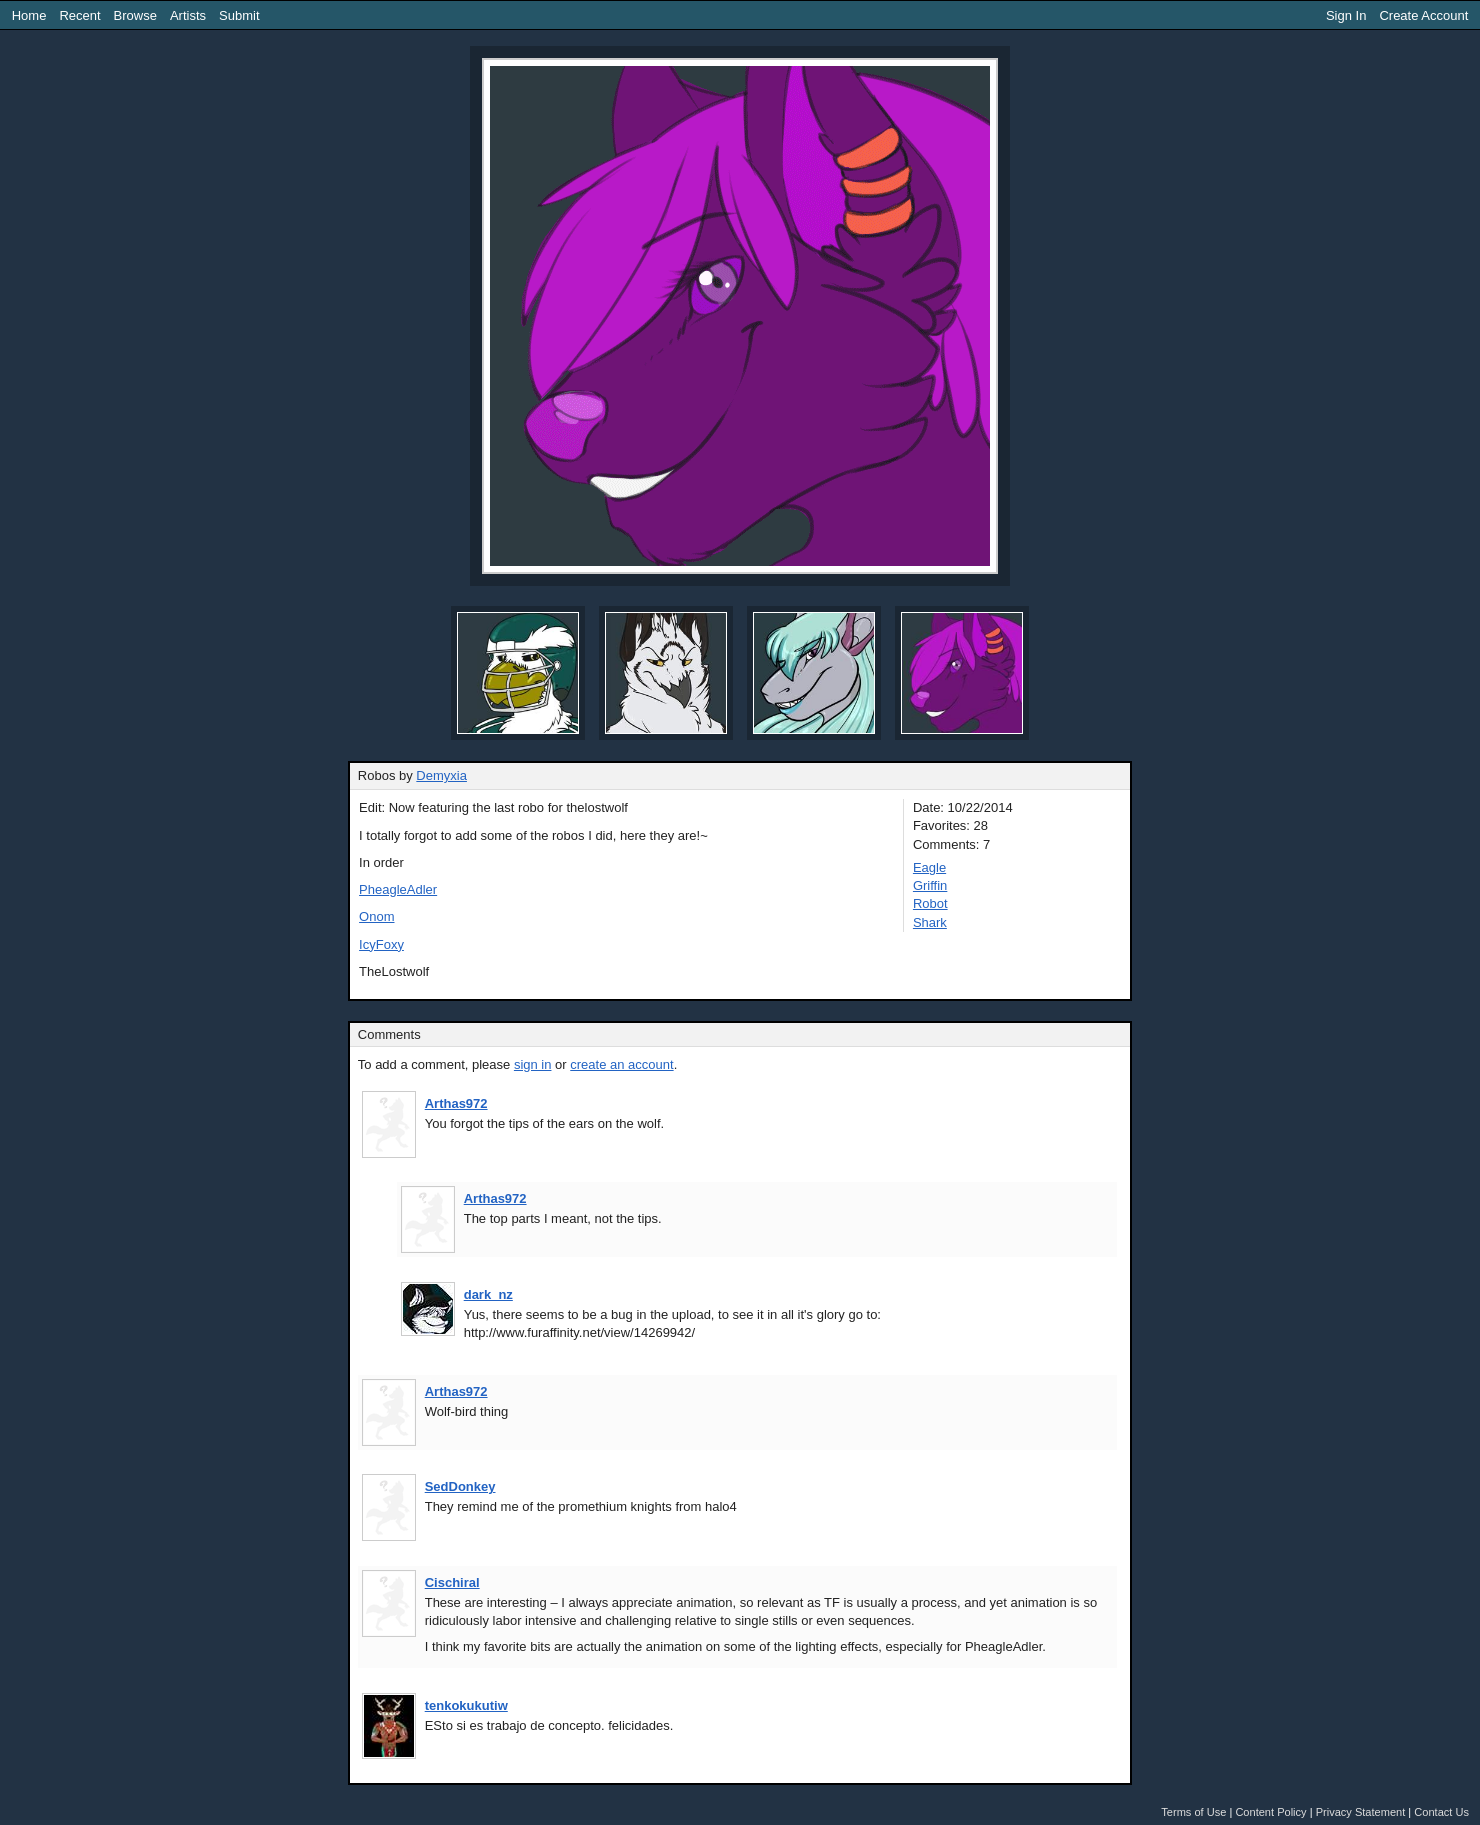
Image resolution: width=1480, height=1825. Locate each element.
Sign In (1346, 15)
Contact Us (1441, 1812)
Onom (376, 916)
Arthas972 (456, 1103)
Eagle (929, 867)
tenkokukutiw (466, 1705)
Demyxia (441, 775)
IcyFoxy (381, 944)
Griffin (930, 885)
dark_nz (488, 1294)
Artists (188, 15)
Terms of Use (1193, 1812)
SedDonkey (460, 1486)
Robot (930, 903)
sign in (533, 1064)
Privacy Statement (1361, 1812)
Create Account (1423, 15)
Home (29, 15)
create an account (621, 1064)
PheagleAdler (398, 889)
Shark (930, 922)
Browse (135, 15)
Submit (239, 15)
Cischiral (452, 1582)
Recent (79, 15)
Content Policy (1270, 1812)
